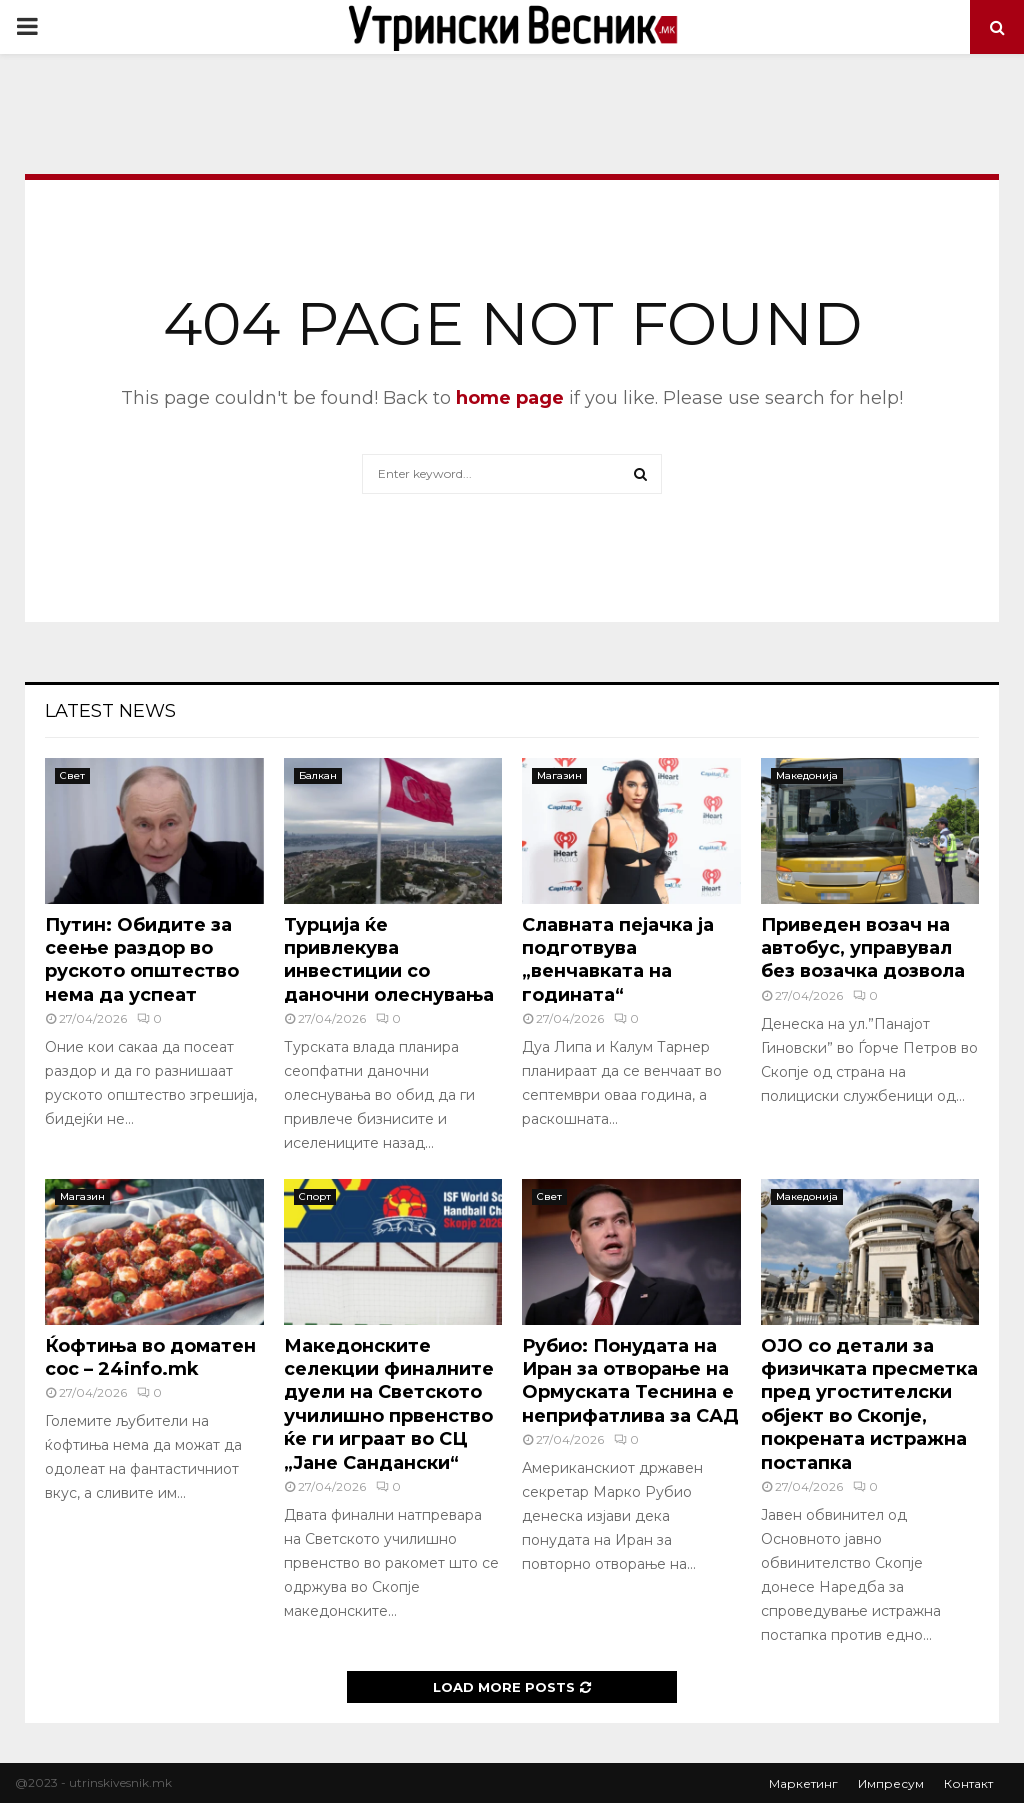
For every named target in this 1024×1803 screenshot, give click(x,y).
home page (510, 398)
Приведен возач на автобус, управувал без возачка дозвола (863, 948)
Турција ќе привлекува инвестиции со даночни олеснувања (389, 960)
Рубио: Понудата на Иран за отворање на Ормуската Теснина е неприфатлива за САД (630, 1381)
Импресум (891, 1783)
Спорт (315, 1196)
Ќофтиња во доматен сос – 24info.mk (150, 1357)
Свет (72, 775)
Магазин (559, 775)
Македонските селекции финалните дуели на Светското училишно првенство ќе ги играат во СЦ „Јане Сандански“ (389, 1404)
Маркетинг (803, 1783)
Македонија (807, 775)
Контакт (968, 1783)
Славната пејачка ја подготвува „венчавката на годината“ (618, 960)
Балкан (318, 775)
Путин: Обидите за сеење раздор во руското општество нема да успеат (142, 960)
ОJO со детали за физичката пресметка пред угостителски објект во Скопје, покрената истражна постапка (869, 1404)
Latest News (110, 711)
